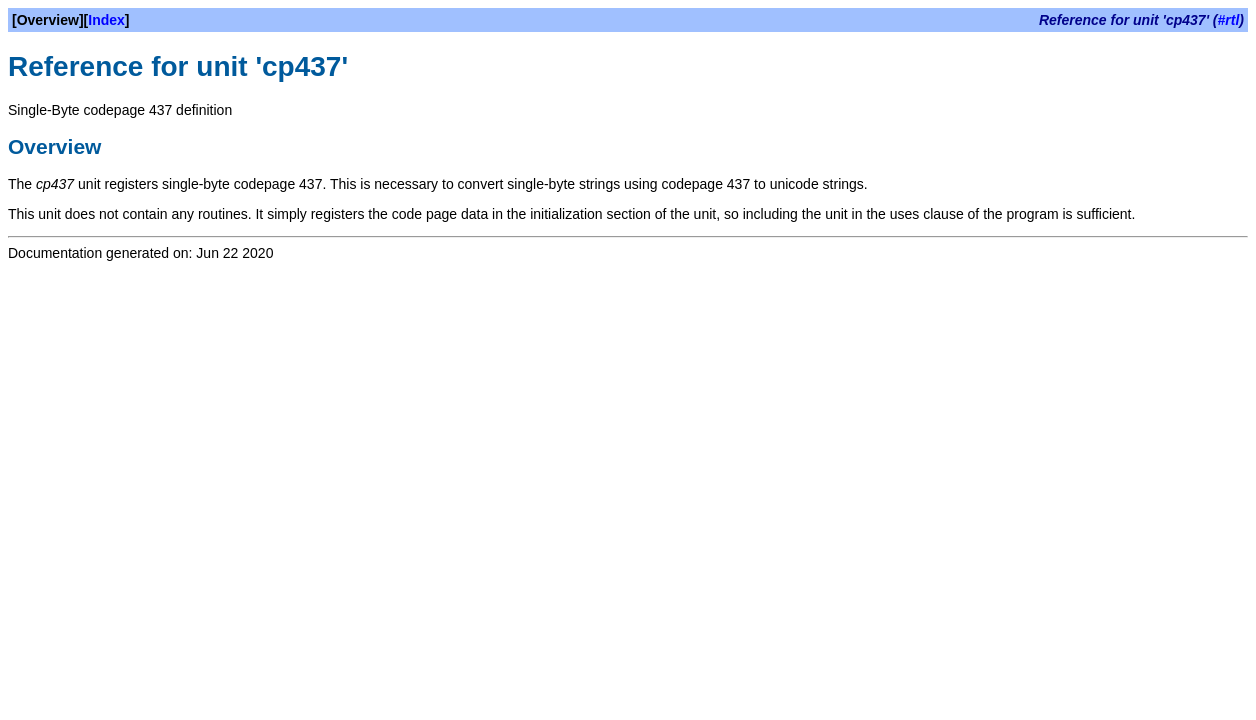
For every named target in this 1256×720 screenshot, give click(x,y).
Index (106, 20)
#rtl (1229, 20)
